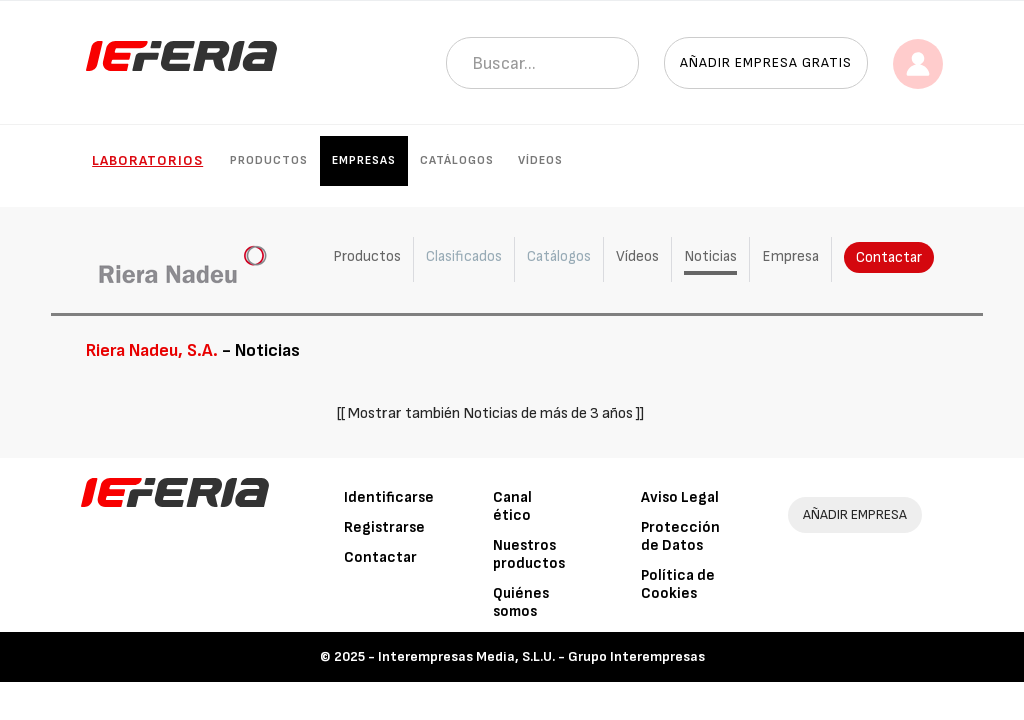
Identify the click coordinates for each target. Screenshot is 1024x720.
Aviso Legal (680, 497)
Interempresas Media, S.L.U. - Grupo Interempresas (541, 656)
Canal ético (512, 506)
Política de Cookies (678, 584)
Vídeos (540, 160)
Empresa (788, 256)
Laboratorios (147, 160)
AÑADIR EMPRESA (855, 514)
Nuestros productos (529, 554)
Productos (269, 160)
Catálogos (457, 160)
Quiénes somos (521, 602)
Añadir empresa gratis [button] (766, 62)
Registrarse (384, 527)
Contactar (887, 257)
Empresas (364, 160)
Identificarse (389, 497)
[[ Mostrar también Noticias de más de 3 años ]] (490, 413)
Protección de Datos (680, 536)
